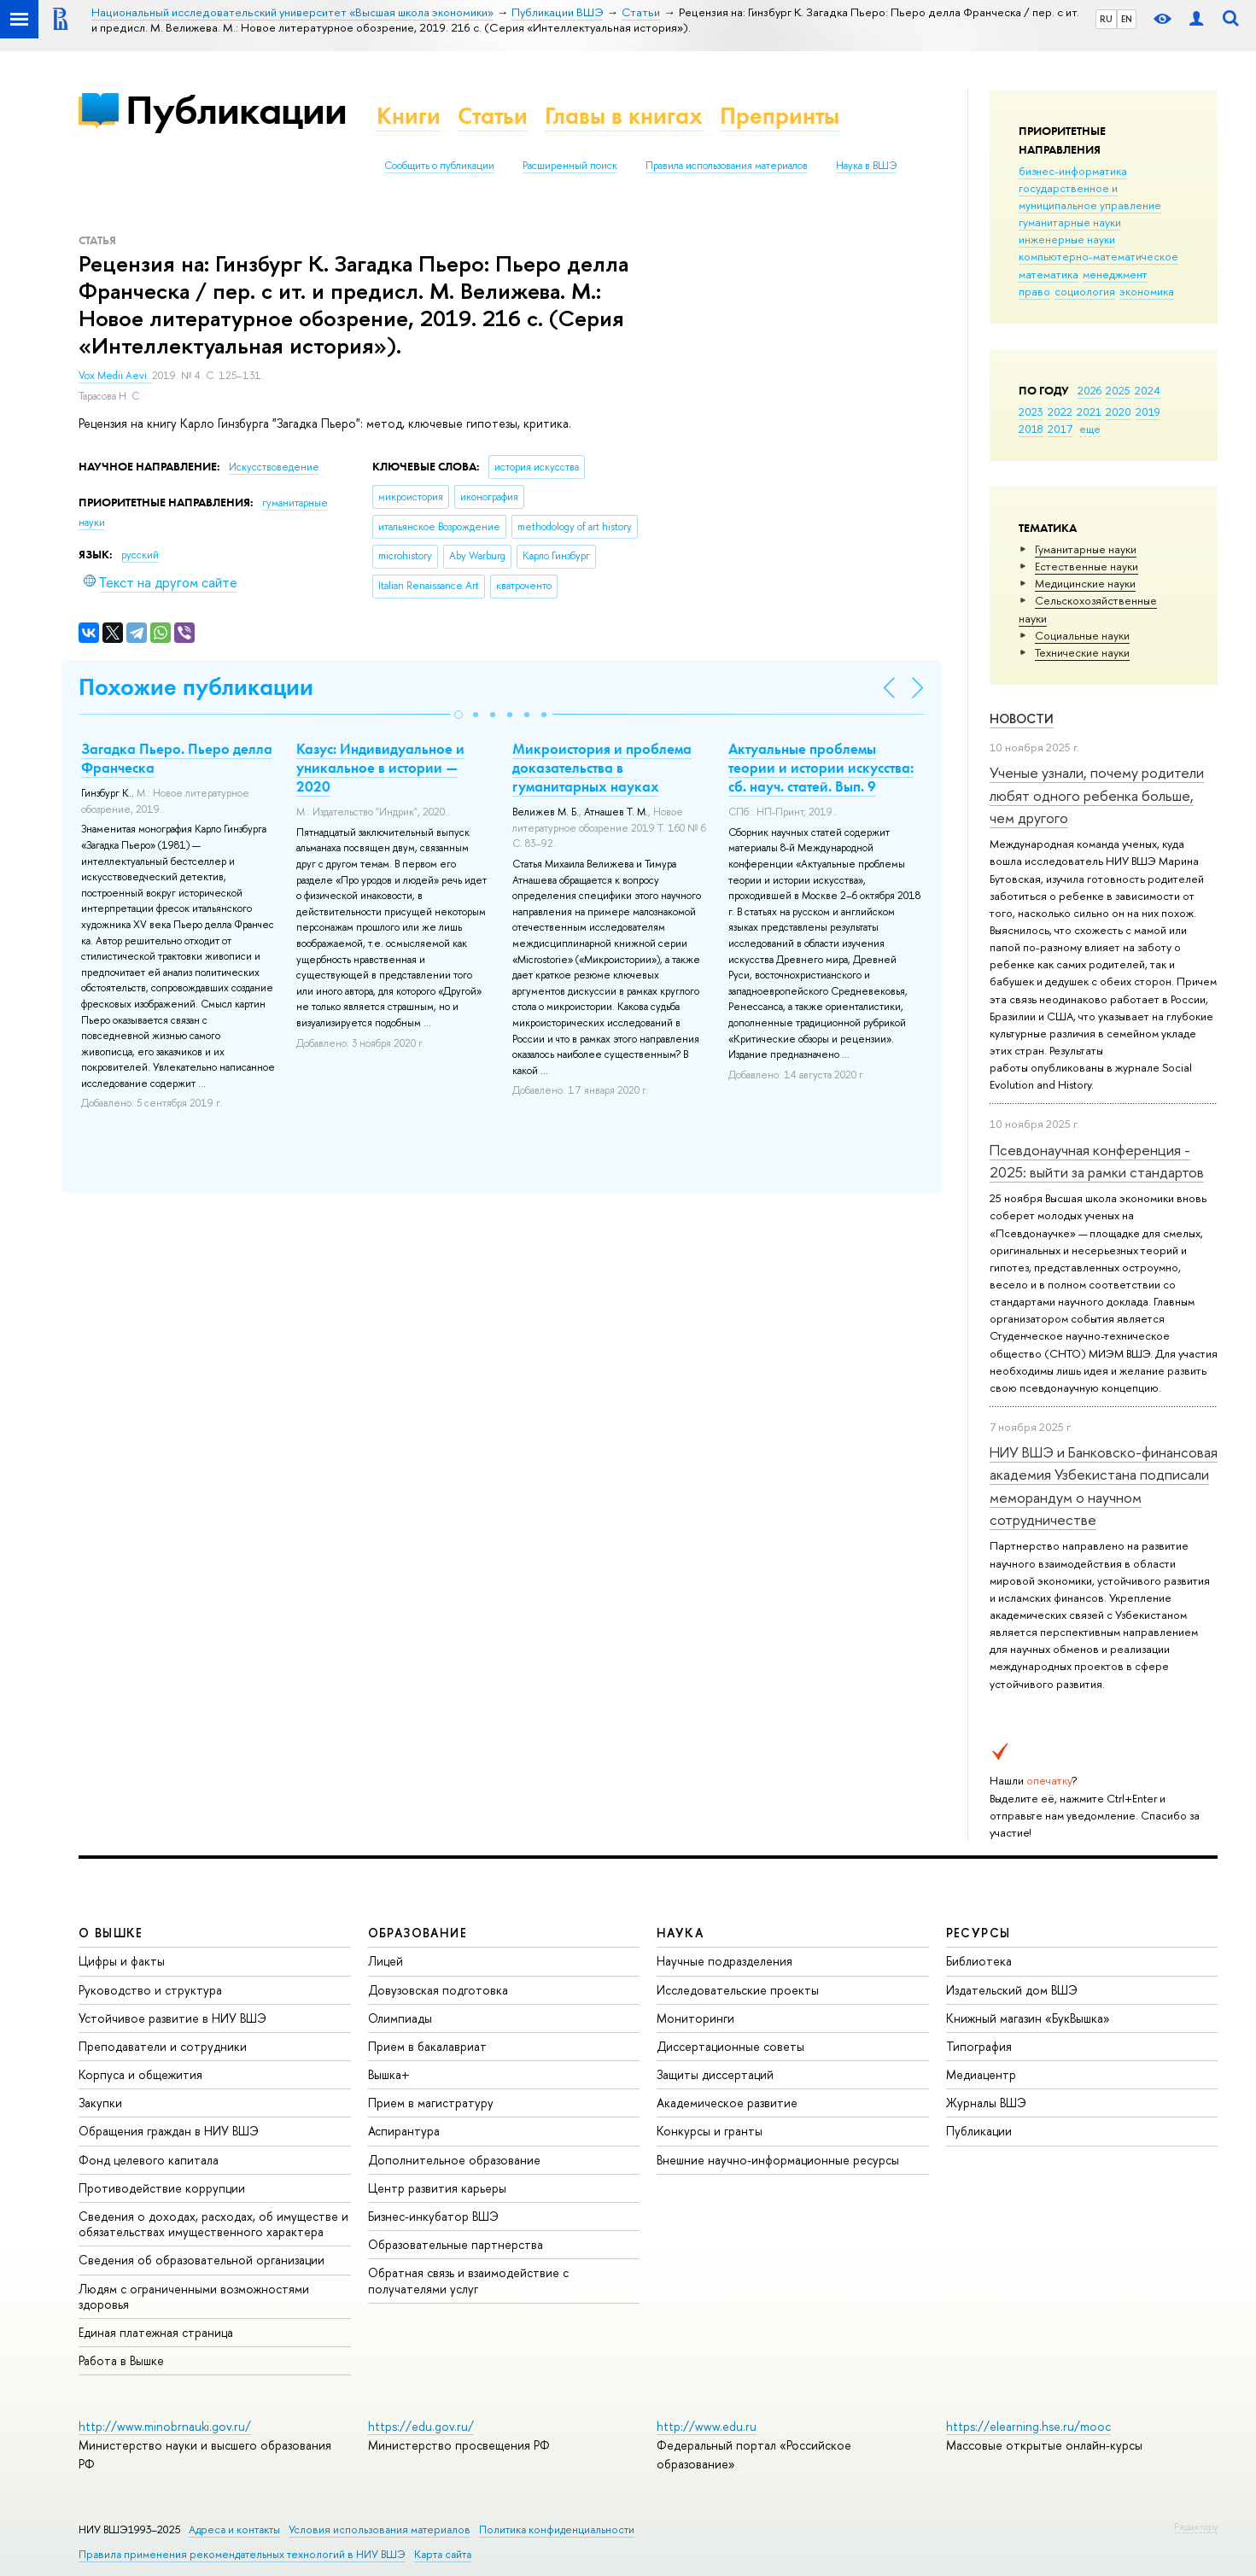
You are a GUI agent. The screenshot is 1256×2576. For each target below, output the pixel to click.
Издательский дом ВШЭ (1012, 1990)
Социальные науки (1082, 635)
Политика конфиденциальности (556, 2529)
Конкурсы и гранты (709, 2131)
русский (140, 555)
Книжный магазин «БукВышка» (1028, 2018)
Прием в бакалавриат (427, 2046)
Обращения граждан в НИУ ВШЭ (169, 2131)
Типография (979, 2046)
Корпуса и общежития (140, 2074)
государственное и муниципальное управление (1090, 196)
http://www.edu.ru (707, 2426)
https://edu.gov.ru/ (421, 2426)
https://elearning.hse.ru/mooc (1028, 2426)
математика (1048, 274)
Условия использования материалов (379, 2529)
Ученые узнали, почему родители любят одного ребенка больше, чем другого (1097, 794)
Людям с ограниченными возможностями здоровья (194, 2296)
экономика (1146, 291)
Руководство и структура (150, 1990)
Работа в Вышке (121, 2360)
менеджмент (1115, 274)
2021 (1089, 411)
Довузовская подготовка (438, 1990)
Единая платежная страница (156, 2332)
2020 (1118, 411)
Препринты (779, 116)
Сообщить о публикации (439, 165)
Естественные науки (1086, 566)
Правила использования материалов (727, 165)
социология (1084, 291)
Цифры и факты (122, 1961)
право (1034, 291)
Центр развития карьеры (437, 2188)
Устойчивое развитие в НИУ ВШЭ (172, 2018)
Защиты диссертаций (715, 2074)
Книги (409, 116)
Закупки (100, 2102)
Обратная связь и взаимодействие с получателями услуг (468, 2280)
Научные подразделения (724, 1961)
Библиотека (979, 1961)
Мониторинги (695, 2018)
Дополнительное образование (454, 2160)
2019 (1148, 411)
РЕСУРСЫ (978, 1933)
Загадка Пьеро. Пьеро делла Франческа (176, 758)
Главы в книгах (624, 116)
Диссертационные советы (730, 2046)
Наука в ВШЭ (866, 165)
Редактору (1196, 2526)
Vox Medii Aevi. (115, 376)
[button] (458, 714)
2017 (1060, 428)
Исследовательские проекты (738, 1990)
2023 (1031, 411)
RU (1106, 19)
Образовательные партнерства (455, 2244)
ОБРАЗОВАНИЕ (417, 1933)
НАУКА (680, 1933)
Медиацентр (981, 2074)
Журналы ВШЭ (986, 2102)
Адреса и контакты (234, 2529)
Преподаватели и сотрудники (163, 2046)
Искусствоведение (274, 467)
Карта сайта (442, 2554)
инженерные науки (1067, 239)
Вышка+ (389, 2074)
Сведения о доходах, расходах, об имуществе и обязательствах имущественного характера (213, 2224)
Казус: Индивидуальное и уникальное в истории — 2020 (380, 767)
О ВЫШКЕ (111, 1933)
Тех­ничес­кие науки (1082, 652)
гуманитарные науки (1070, 222)
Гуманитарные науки (1085, 549)
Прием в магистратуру (431, 2102)
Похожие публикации (196, 687)
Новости (1022, 718)
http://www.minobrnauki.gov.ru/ (165, 2426)
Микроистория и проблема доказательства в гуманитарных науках (602, 767)
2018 (1031, 428)
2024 (1147, 390)
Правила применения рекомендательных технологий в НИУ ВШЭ (242, 2554)
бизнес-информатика (1073, 170)
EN (1126, 19)
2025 (1118, 390)
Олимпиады (400, 2018)
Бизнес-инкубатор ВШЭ (433, 2216)
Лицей (385, 1961)
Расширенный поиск (570, 165)
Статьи (493, 116)
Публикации (236, 110)
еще (1090, 428)
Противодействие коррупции (162, 2188)
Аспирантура (404, 2131)
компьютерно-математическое (1098, 256)
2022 (1060, 411)
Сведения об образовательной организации (201, 2260)
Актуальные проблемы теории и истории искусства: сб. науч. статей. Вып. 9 (821, 767)
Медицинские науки (1085, 583)
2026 (1089, 390)
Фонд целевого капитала (149, 2160)
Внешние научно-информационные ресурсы (778, 2160)
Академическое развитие (727, 2102)
